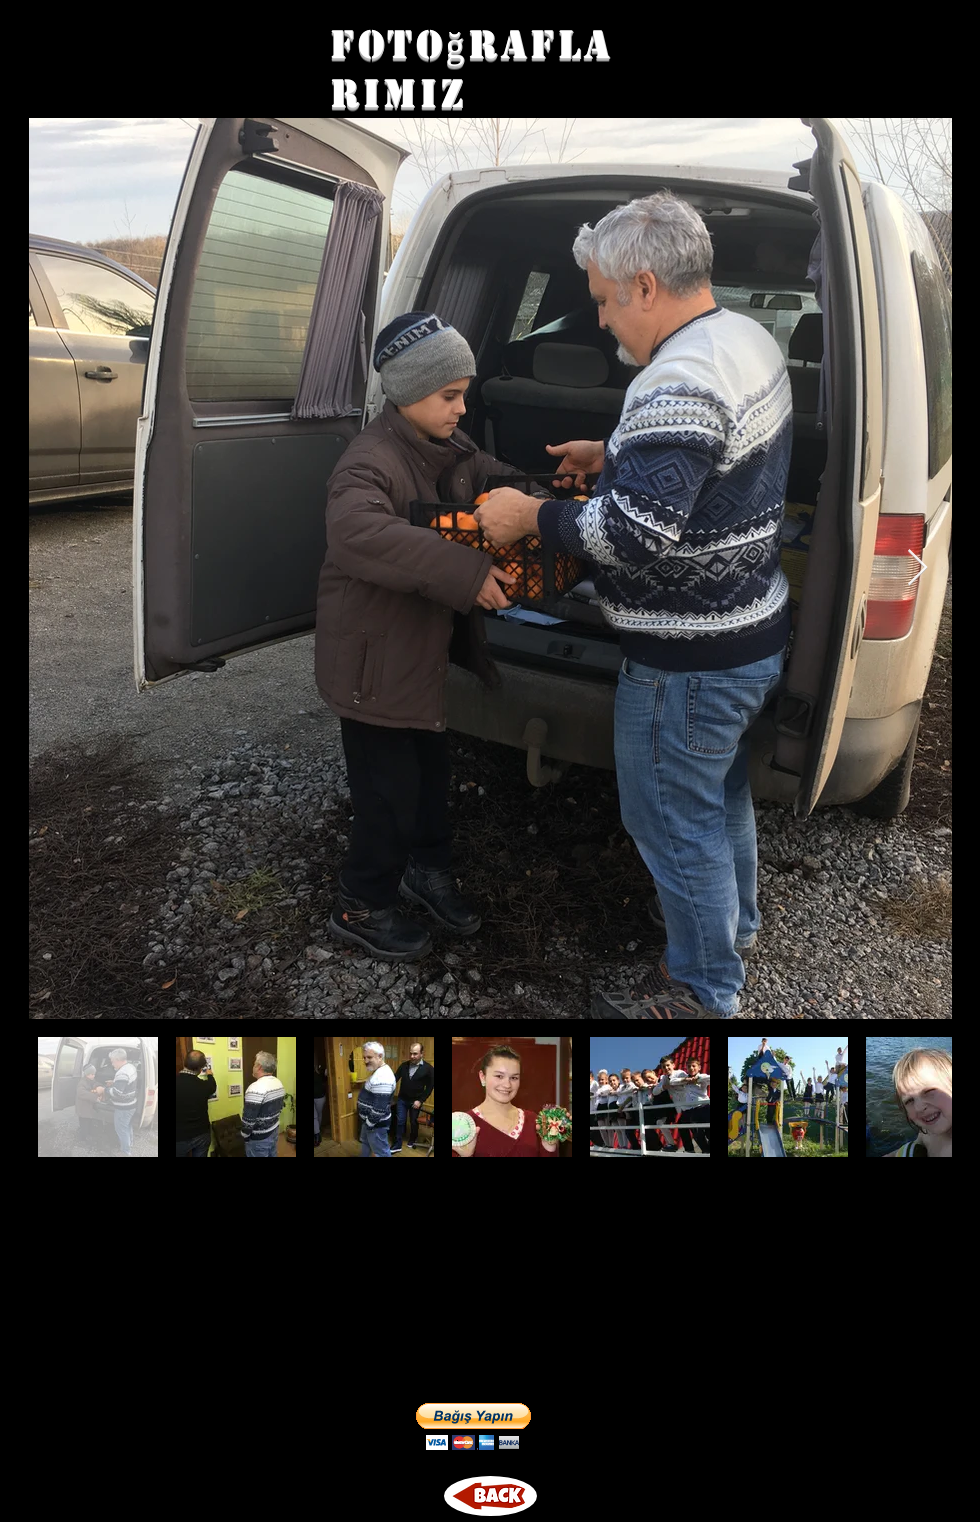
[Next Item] (917, 568)
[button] (473, 1426)
